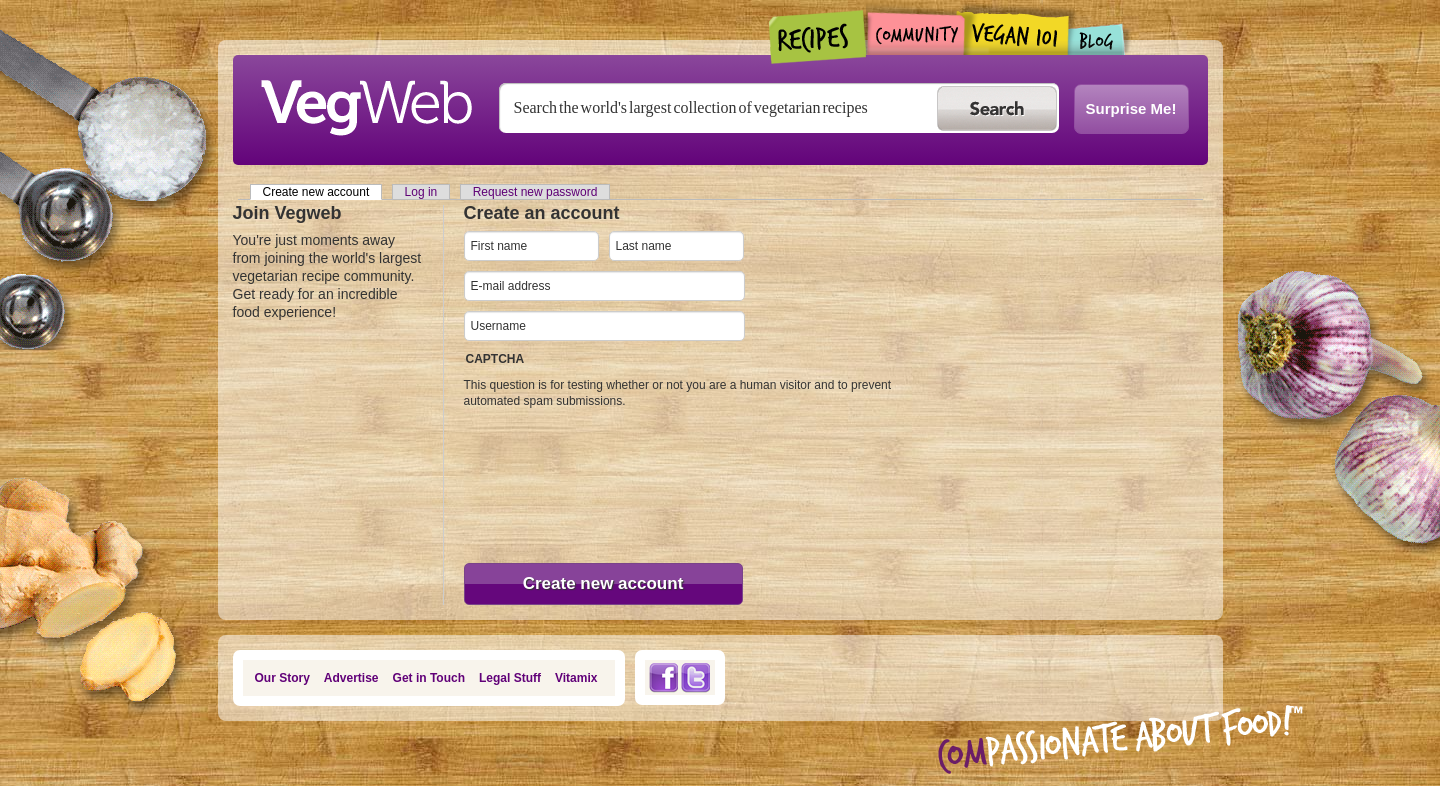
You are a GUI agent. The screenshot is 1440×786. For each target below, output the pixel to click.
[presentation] (546, 481)
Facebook (663, 677)
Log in (421, 192)
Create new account (323, 192)
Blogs (1097, 39)
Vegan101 (1016, 33)
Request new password (535, 192)
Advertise (351, 678)
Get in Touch (429, 678)
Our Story (282, 678)
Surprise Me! (1131, 108)
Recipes (818, 37)
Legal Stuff (510, 678)
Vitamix (576, 678)
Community (915, 33)
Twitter (696, 677)
